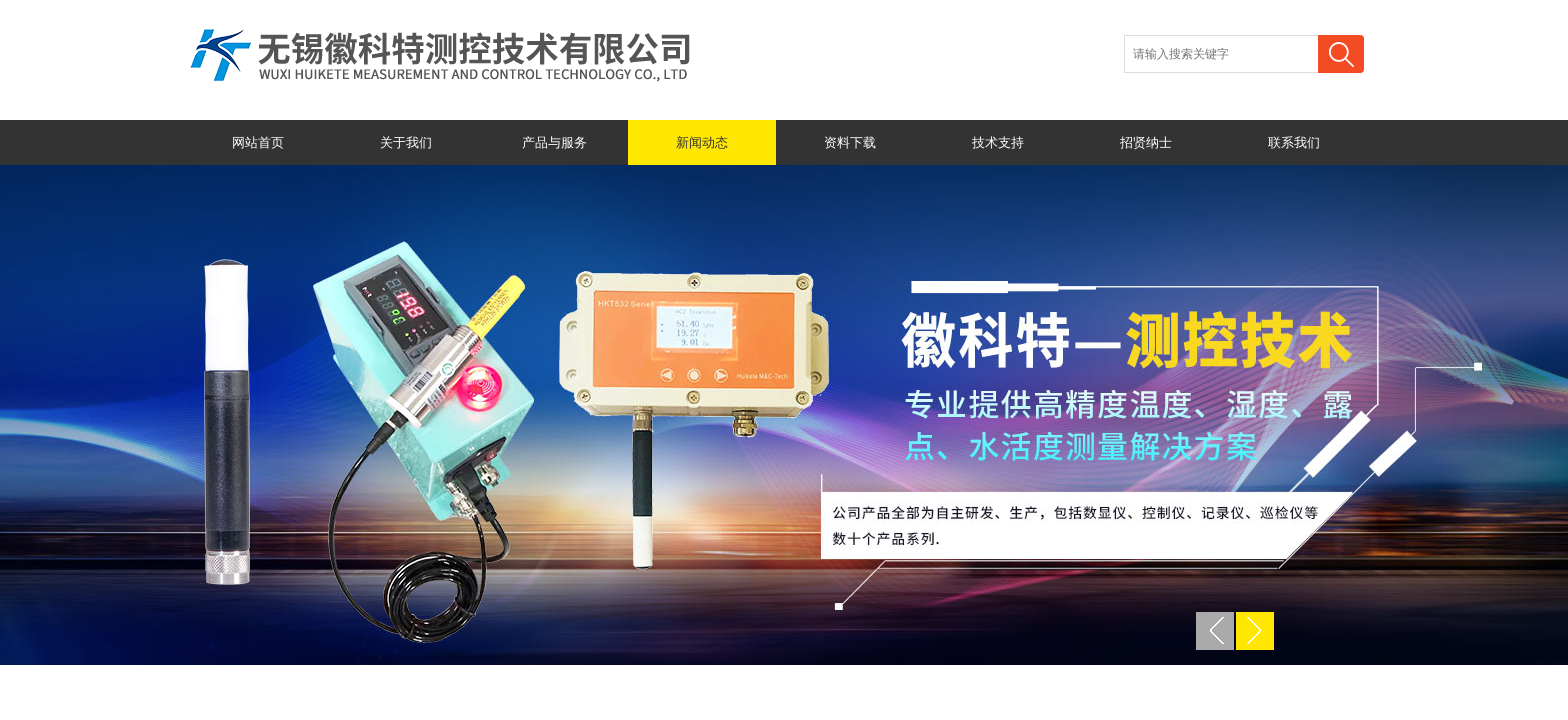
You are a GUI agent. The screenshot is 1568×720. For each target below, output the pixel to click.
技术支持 (998, 142)
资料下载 (850, 142)
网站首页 (258, 142)
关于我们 (406, 142)
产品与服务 (554, 142)
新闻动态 (702, 142)
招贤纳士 (1146, 142)
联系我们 (1294, 142)
